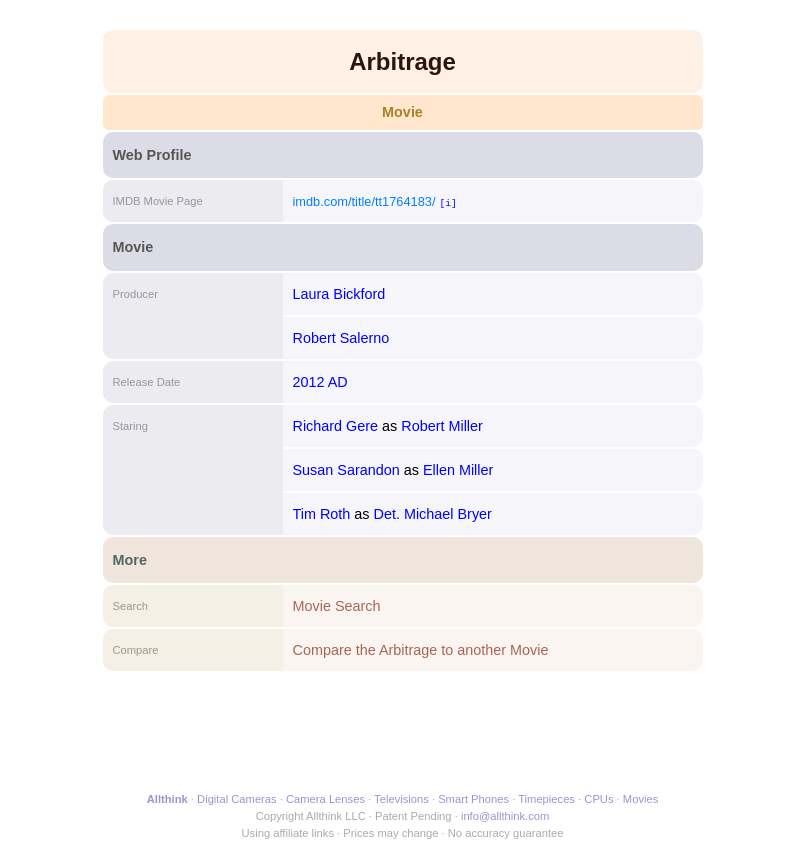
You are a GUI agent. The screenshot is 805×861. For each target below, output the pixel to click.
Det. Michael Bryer (433, 514)
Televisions (401, 799)
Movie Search (337, 606)
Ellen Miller (458, 470)
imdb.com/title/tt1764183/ (364, 201)
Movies (640, 799)
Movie (402, 112)
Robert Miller (442, 426)
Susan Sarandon (346, 470)
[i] (447, 202)
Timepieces (546, 799)
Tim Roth (322, 514)
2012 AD (320, 382)
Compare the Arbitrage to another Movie (421, 650)
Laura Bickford (339, 294)
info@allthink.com (505, 816)
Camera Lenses (325, 799)
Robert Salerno (341, 338)
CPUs (598, 799)
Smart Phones (473, 799)
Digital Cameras (237, 799)
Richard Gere (336, 426)
